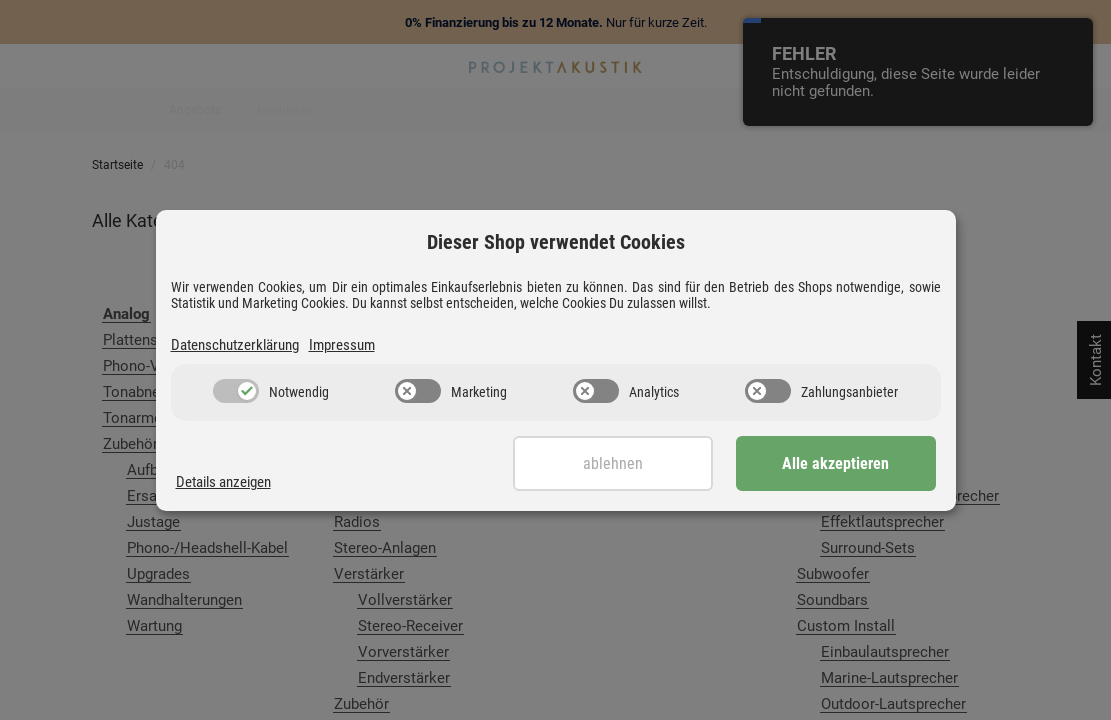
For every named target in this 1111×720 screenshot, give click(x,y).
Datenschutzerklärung (235, 345)
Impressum (342, 345)
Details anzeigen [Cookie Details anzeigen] (223, 482)
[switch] (236, 391)
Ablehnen (613, 463)
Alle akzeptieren (835, 463)
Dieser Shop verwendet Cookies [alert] (556, 242)
